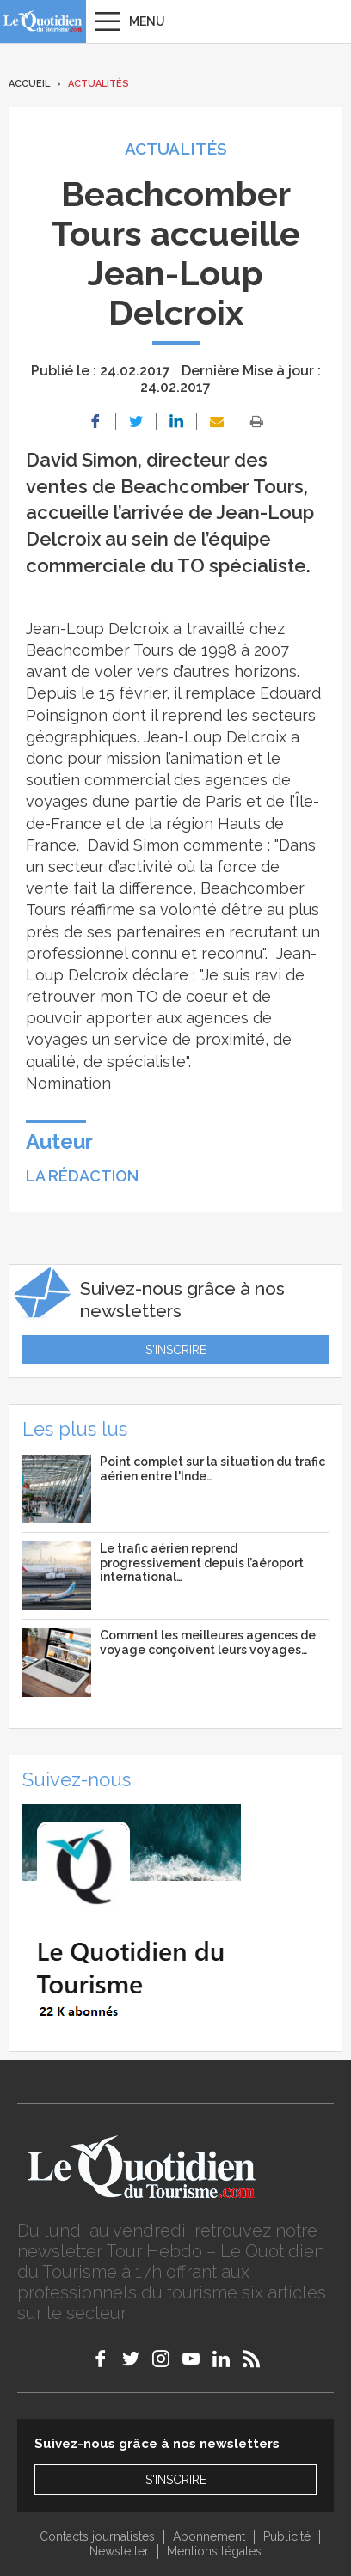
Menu (147, 21)
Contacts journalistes (97, 2536)
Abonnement (209, 2536)
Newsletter (119, 2551)
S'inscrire (175, 1350)
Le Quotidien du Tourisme (43, 21)
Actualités (98, 83)
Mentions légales (214, 2551)
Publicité (287, 2536)
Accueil (29, 83)
